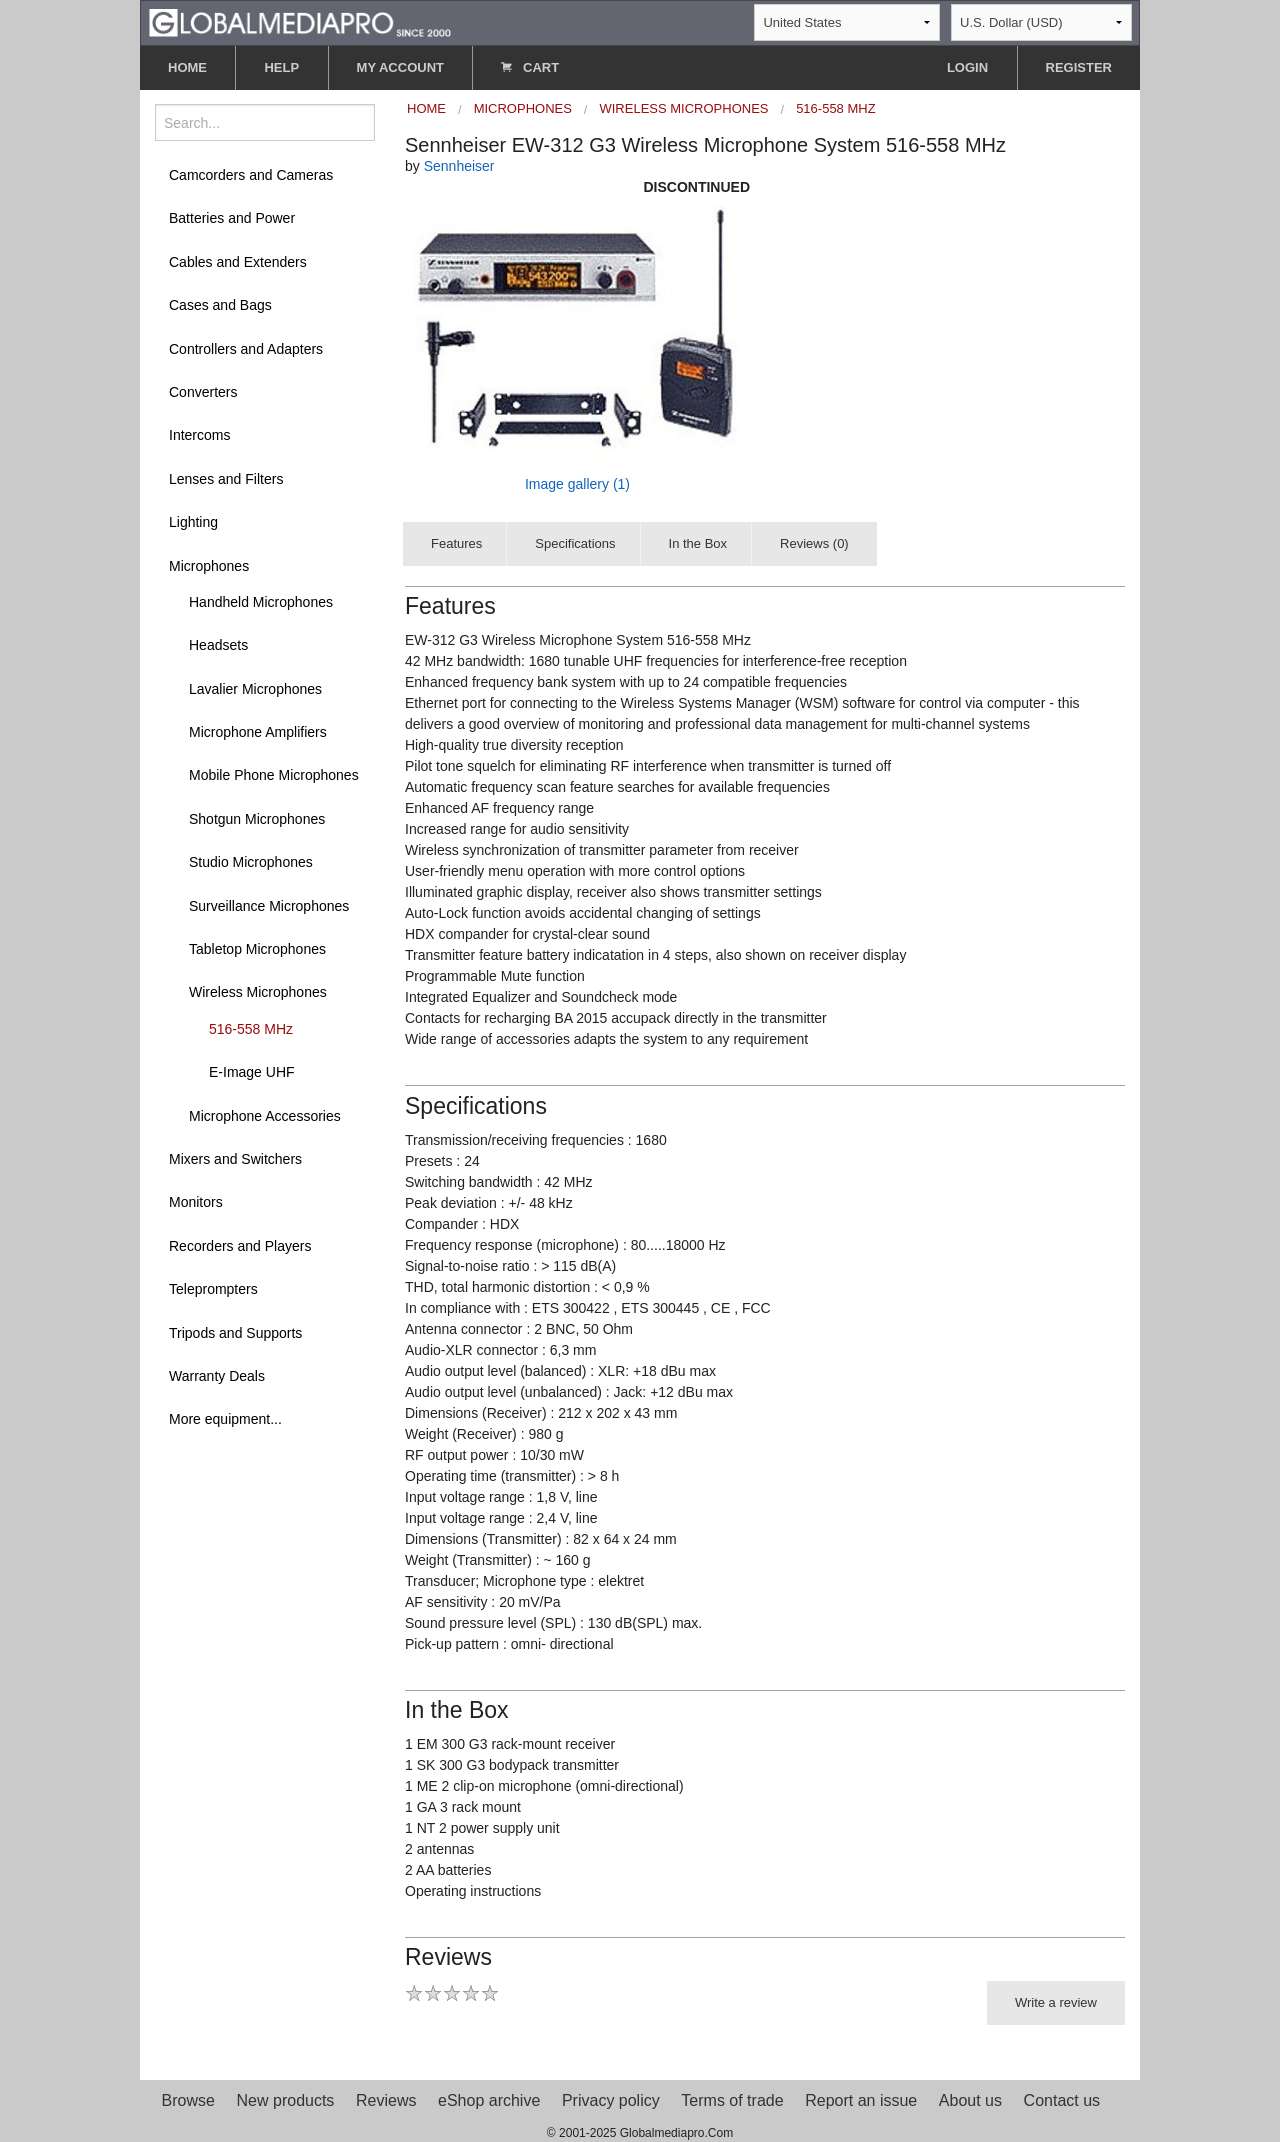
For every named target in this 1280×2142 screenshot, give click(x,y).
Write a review (1056, 2002)
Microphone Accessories (265, 1116)
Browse (188, 2100)
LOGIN (967, 67)
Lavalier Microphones (255, 689)
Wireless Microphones (258, 992)
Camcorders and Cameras (251, 175)
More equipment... (225, 1419)
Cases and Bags (220, 305)
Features (456, 543)
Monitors (196, 1202)
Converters (203, 392)
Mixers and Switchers (235, 1159)
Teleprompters (213, 1289)
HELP (281, 67)
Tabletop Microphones (257, 949)
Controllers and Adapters (246, 349)
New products (286, 2100)
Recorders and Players (240, 1246)
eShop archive (489, 2100)
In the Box (698, 543)
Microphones (209, 566)
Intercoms (199, 435)
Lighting (193, 522)
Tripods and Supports (235, 1333)
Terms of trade (732, 2100)
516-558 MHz (251, 1029)
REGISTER (1079, 67)
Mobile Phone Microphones (274, 775)
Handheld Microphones (261, 602)
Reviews (386, 2100)
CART (530, 67)
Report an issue (861, 2100)
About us (970, 2100)
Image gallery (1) (577, 484)
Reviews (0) (814, 543)
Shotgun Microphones (257, 819)
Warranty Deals (217, 1376)
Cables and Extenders (238, 262)
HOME (187, 67)
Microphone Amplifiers (258, 732)
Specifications (575, 543)
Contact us (1062, 2100)
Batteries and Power (232, 218)
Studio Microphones (251, 862)
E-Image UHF (252, 1072)
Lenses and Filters (226, 479)
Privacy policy (611, 2100)
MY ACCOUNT (400, 67)
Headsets (218, 645)
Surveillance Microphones (269, 906)
